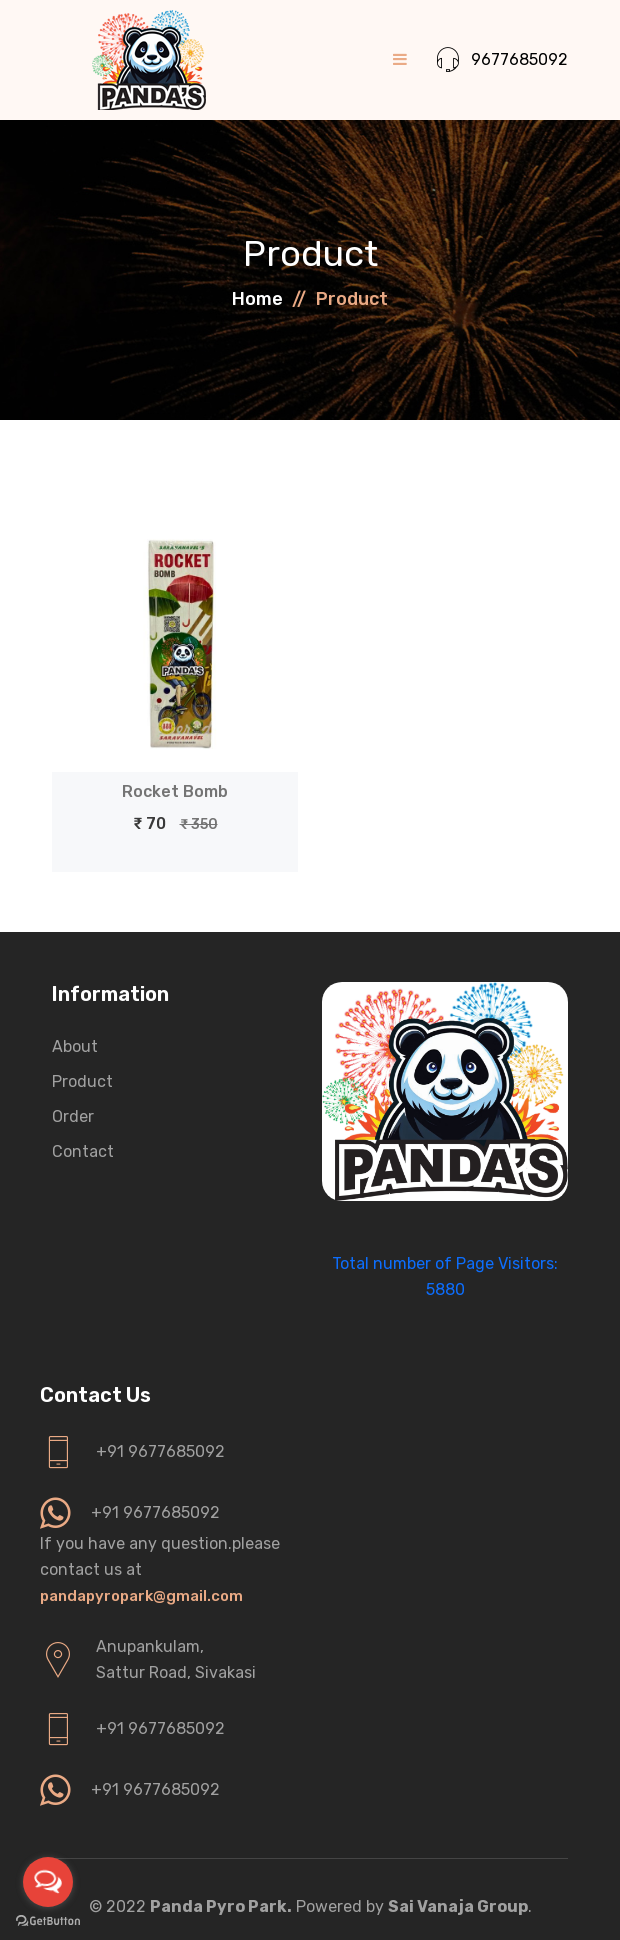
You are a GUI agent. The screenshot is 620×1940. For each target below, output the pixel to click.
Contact (83, 1151)
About (75, 1046)
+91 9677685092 (160, 1451)
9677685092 (502, 60)
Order (73, 1116)
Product (82, 1081)
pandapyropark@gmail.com (141, 1596)
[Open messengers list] (48, 1882)
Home (257, 299)
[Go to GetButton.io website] (48, 1920)
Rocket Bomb (175, 791)
